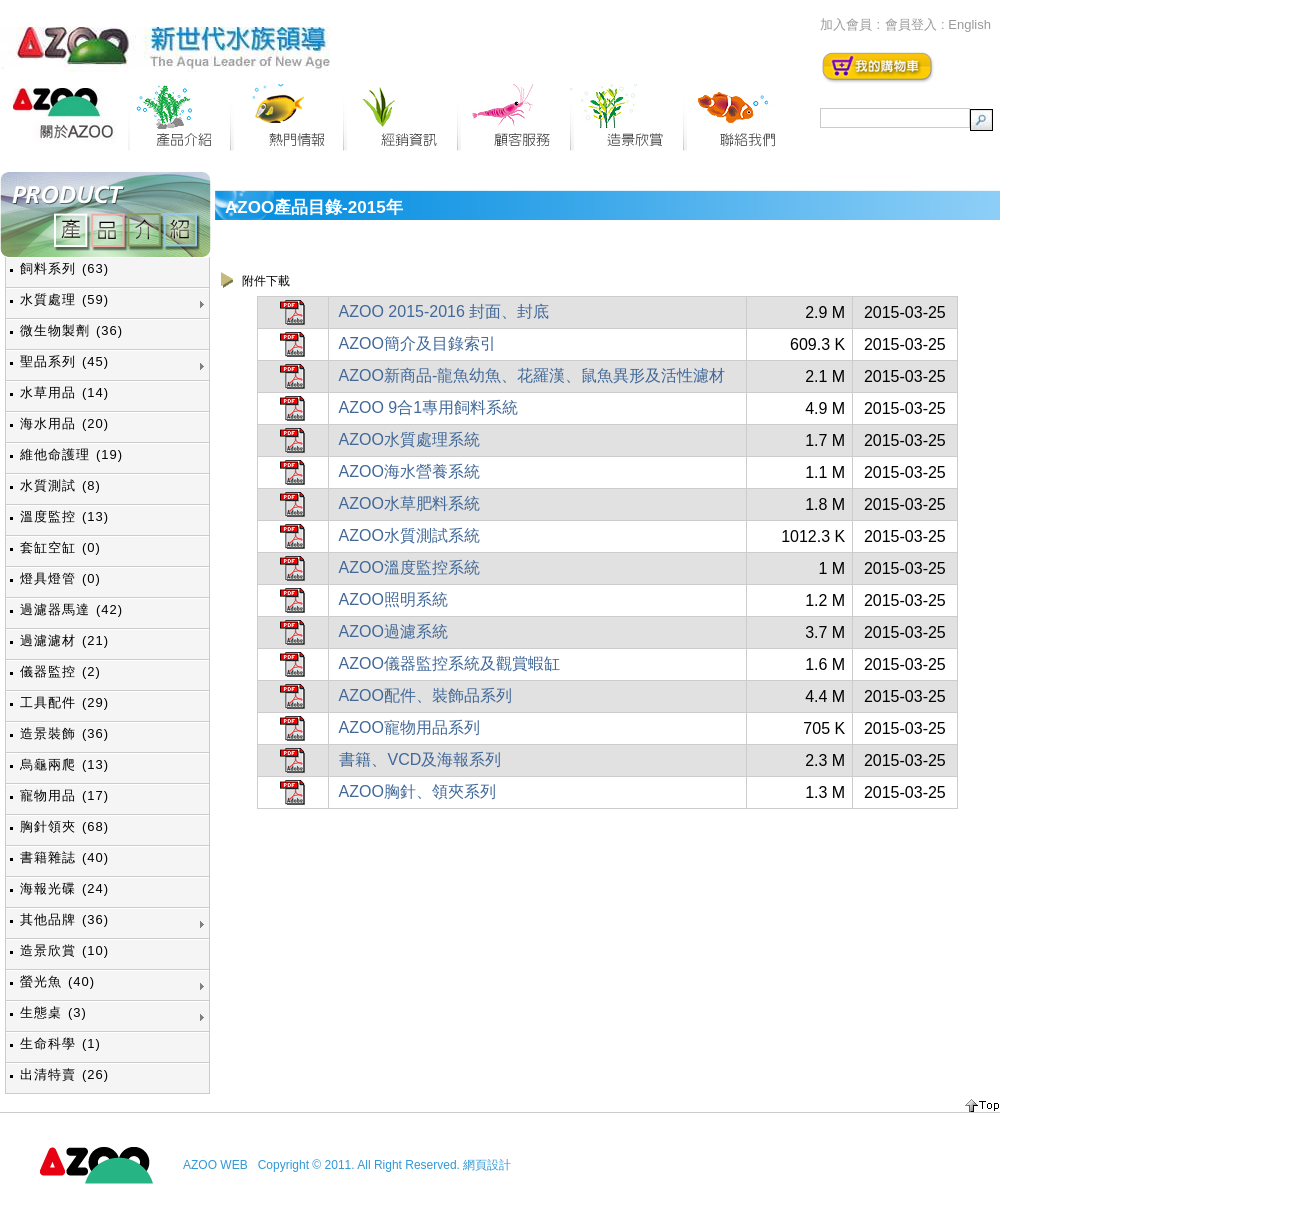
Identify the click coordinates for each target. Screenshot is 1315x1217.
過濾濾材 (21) (64, 640)
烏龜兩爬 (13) (64, 764)
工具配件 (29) (64, 702)
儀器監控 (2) (60, 671)
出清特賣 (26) (64, 1074)
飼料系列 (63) (64, 268)
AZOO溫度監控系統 (409, 567)
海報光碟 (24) (64, 888)
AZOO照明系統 (393, 599)
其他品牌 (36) (64, 919)
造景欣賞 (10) (64, 950)
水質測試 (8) (60, 485)
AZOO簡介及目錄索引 (417, 343)
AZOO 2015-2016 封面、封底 (444, 311)
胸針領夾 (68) (64, 826)
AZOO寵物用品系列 (409, 727)
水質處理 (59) (64, 299)
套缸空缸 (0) (60, 547)
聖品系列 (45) (64, 361)
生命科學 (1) (60, 1043)
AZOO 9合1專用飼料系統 (429, 407)
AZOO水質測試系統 (409, 535)
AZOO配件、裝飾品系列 (425, 695)
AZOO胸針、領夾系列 (417, 791)
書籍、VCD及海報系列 (420, 759)
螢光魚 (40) (57, 981)
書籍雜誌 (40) (64, 857)
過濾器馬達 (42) (71, 609)
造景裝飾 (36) (64, 733)
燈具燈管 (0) (60, 578)
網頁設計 (487, 1165)
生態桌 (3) (53, 1012)
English (969, 24)
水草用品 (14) (64, 392)
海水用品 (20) (64, 423)
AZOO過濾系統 (393, 631)
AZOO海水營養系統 (409, 471)
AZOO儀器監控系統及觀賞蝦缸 (449, 663)
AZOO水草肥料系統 (409, 503)
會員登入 (911, 24)
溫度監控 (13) (64, 516)
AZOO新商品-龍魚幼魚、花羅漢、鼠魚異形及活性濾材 (532, 375)
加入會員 (846, 24)
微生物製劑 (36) (71, 330)
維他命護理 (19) (71, 454)
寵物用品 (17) (64, 795)
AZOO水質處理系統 (409, 439)
